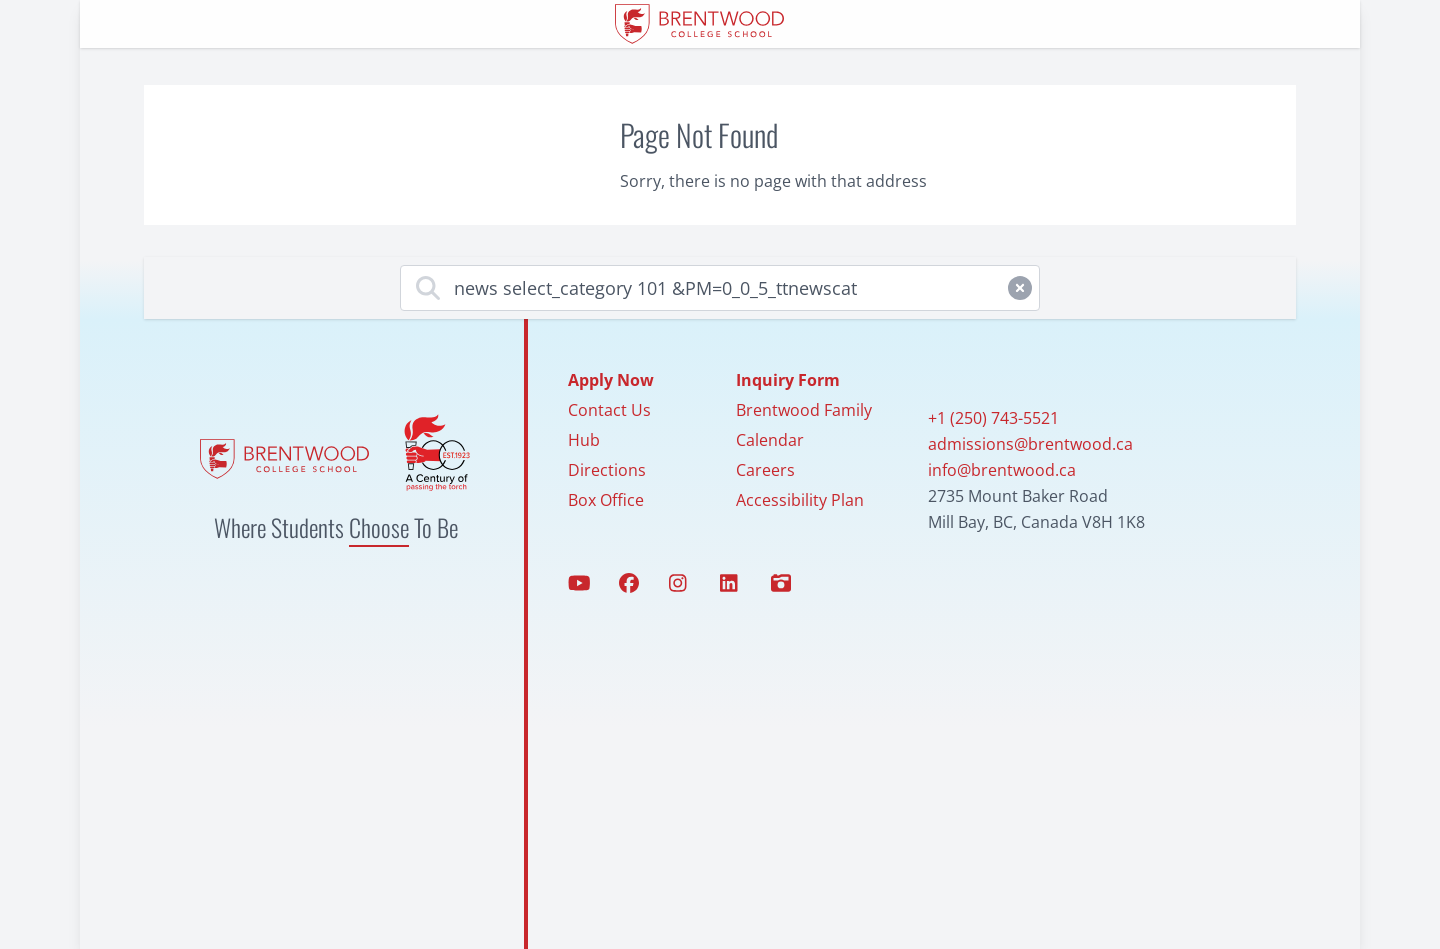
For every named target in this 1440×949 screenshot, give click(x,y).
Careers (765, 470)
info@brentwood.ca (1002, 470)
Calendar (770, 440)
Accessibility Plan (800, 500)
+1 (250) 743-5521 (993, 418)
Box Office (606, 500)
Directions (607, 470)
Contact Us (609, 410)
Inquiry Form (788, 380)
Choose (379, 527)
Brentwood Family (804, 410)
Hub (584, 440)
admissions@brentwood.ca (1030, 444)
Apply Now (611, 380)
